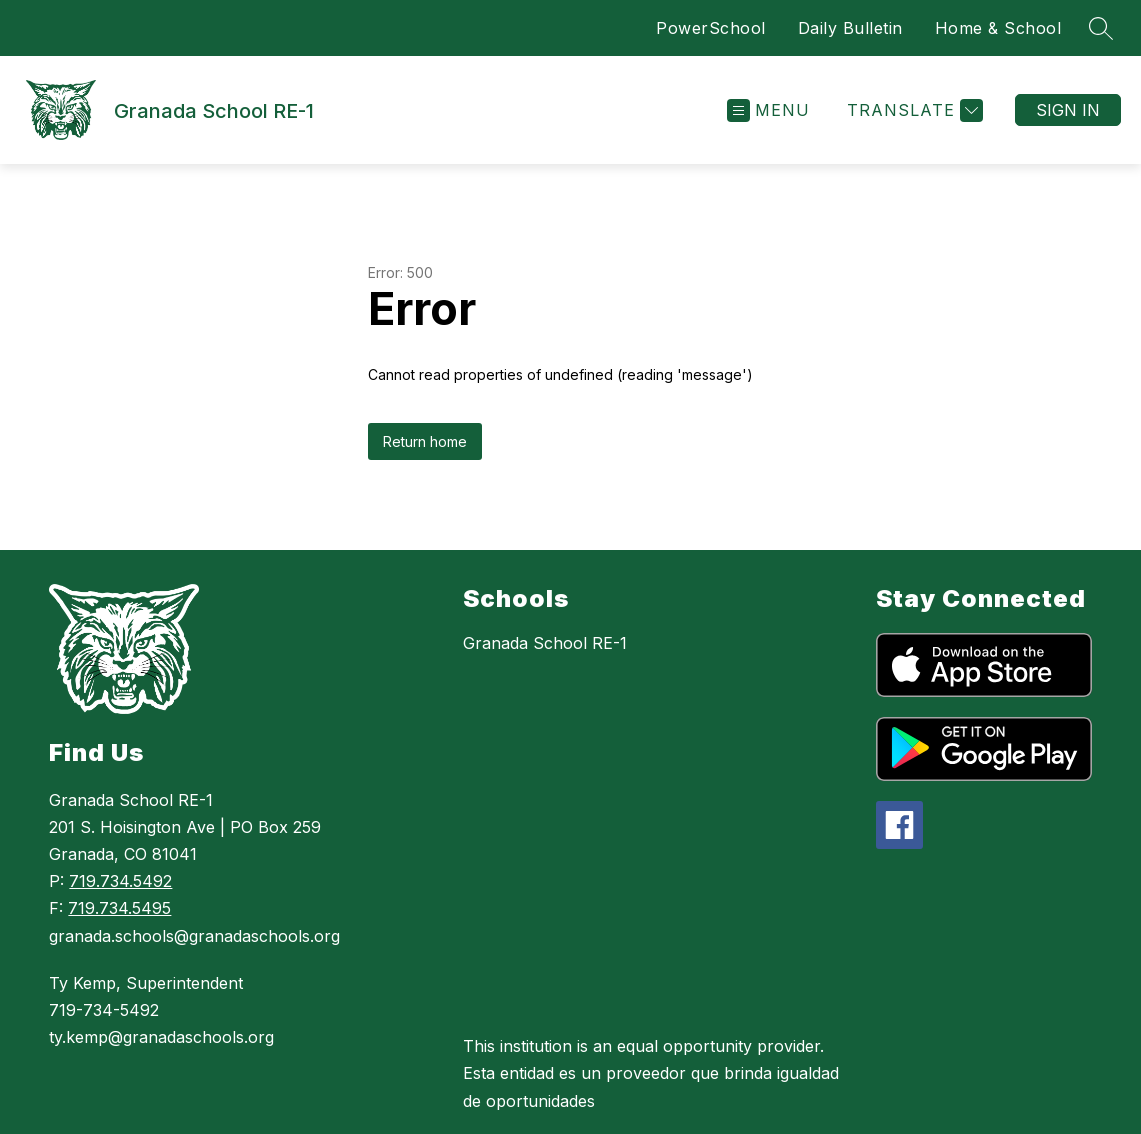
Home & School (998, 28)
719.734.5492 (120, 881)
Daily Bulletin (850, 28)
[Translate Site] (912, 110)
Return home (425, 441)
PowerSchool (711, 28)
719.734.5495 (119, 908)
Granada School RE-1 (545, 643)
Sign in (1068, 110)
